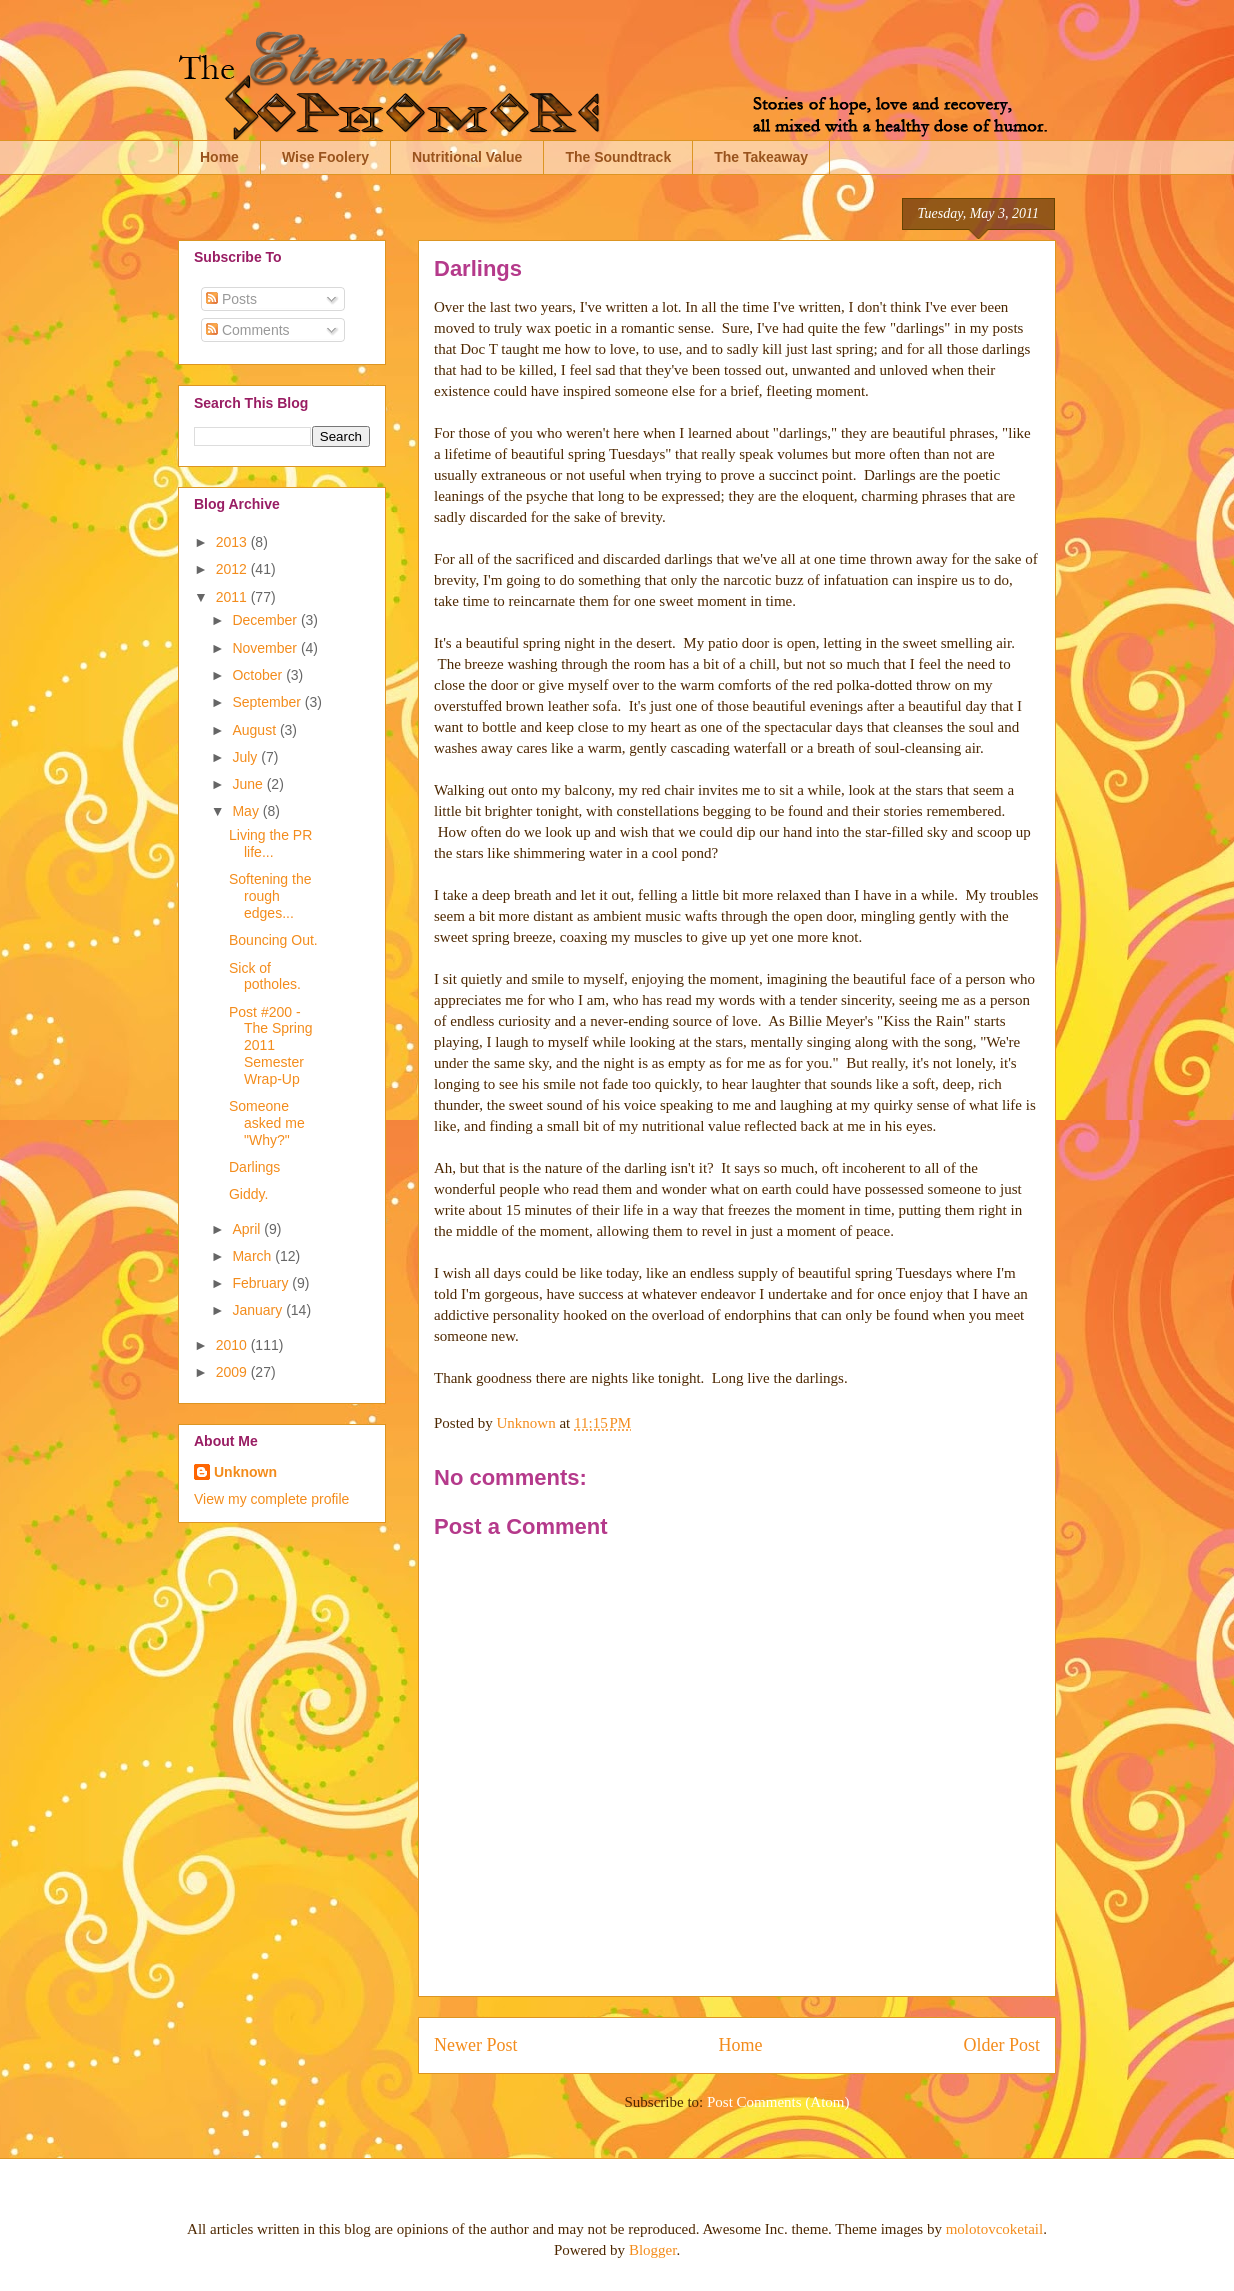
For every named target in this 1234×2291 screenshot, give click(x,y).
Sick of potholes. (265, 976)
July (246, 757)
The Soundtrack (618, 157)
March (253, 1256)
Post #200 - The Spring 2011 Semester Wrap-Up (270, 1045)
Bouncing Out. (273, 940)
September (268, 702)
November (266, 648)
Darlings (254, 1167)
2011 (233, 597)
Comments (248, 330)
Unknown (245, 1472)
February (262, 1283)
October (259, 675)
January (259, 1310)
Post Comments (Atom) (778, 2102)
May (247, 811)
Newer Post (476, 2045)
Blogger (653, 2250)
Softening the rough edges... (270, 896)
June (249, 784)
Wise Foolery (325, 157)
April (248, 1229)
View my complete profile (271, 1499)
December (266, 620)
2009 (233, 1372)
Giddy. (248, 1194)
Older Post (1002, 2045)
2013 (233, 542)
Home (219, 157)
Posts (231, 299)
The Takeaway (761, 157)
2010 (233, 1345)
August (255, 730)
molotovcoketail (994, 2229)
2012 (233, 569)
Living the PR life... (270, 843)
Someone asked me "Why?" (267, 1123)
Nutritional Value (467, 157)
